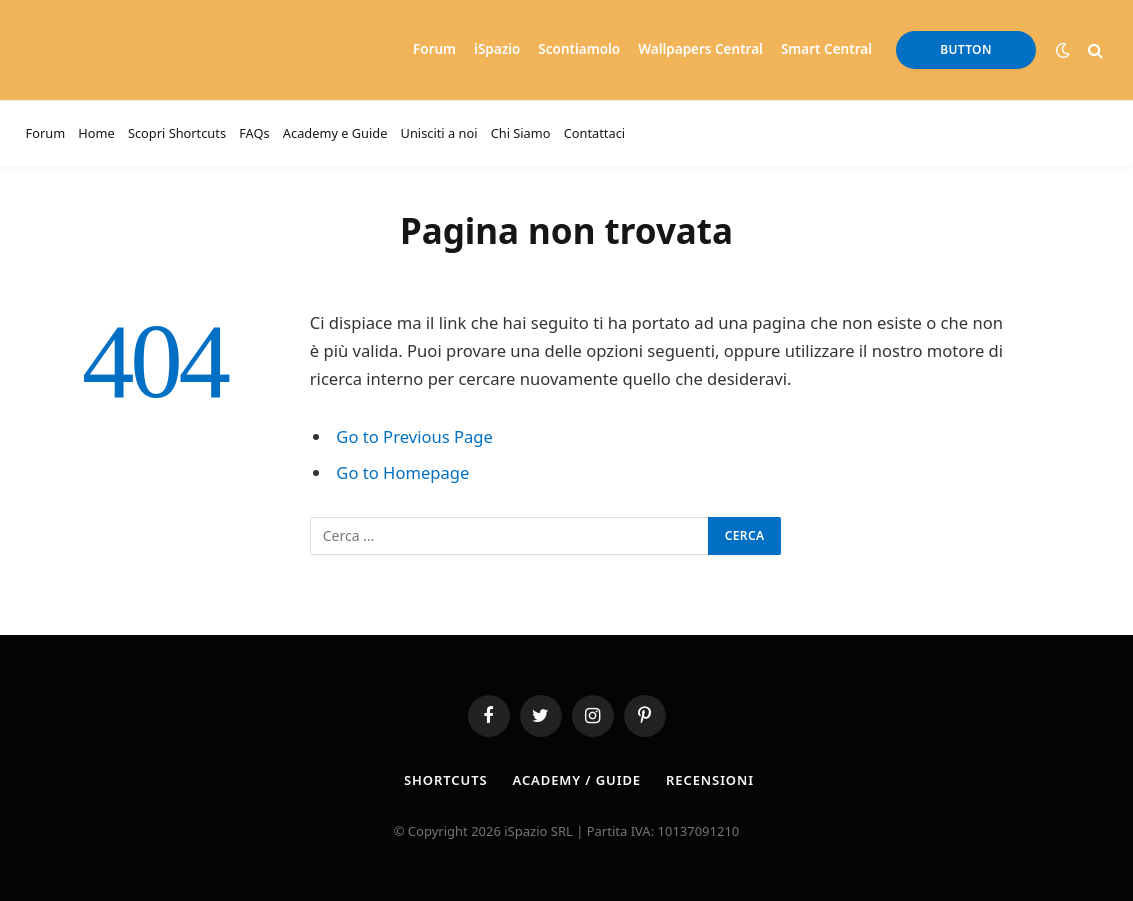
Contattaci (594, 133)
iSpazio (497, 49)
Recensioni (710, 780)
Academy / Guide (577, 780)
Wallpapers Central (700, 49)
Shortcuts (445, 780)
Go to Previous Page (414, 436)
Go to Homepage (402, 472)
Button (966, 49)
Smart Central (826, 49)
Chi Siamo (521, 133)
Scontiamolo (579, 49)
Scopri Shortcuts (177, 133)
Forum (434, 49)
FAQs (254, 133)
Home (96, 133)
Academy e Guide (335, 133)
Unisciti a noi (439, 133)
